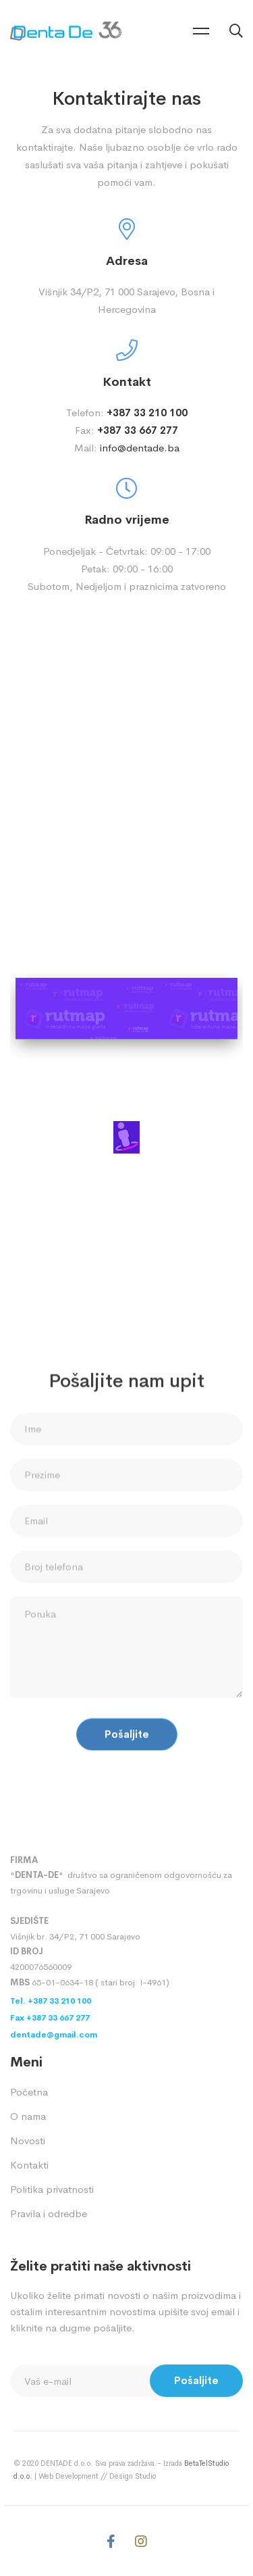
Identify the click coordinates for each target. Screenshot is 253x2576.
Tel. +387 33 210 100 (50, 2001)
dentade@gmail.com (53, 2034)
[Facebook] (111, 2541)
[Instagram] (141, 2541)
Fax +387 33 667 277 (50, 2017)
